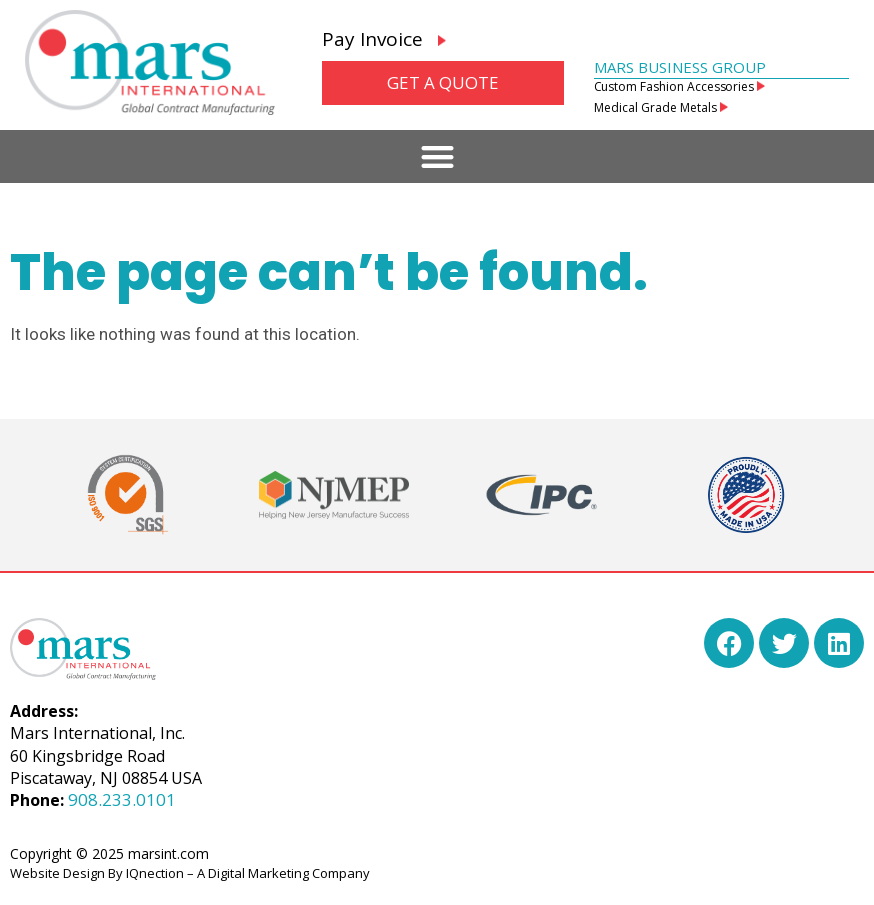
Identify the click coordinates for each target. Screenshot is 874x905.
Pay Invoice (384, 39)
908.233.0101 (122, 799)
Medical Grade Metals (661, 107)
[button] (437, 156)
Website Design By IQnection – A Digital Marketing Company (190, 873)
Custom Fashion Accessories (680, 86)
